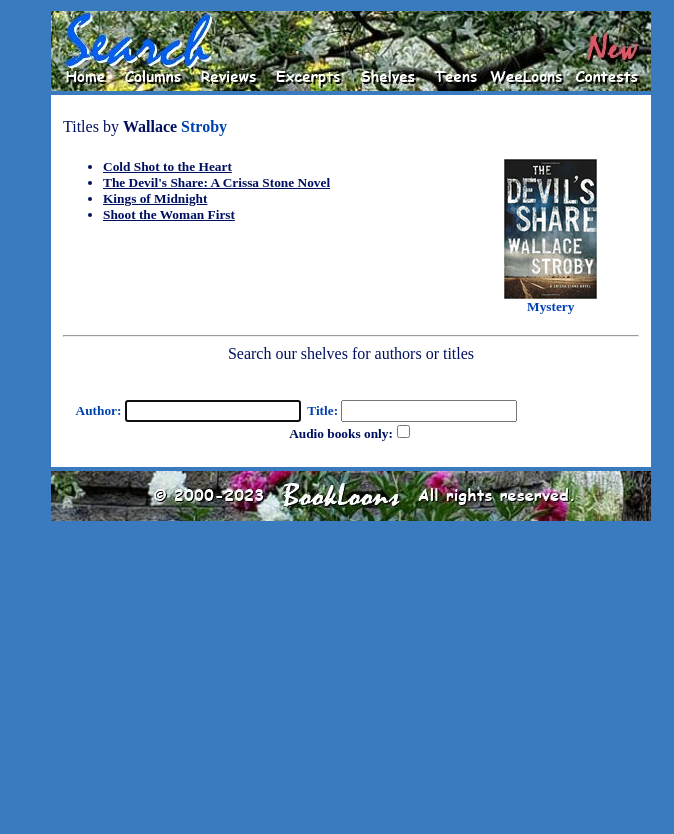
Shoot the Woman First (169, 214)
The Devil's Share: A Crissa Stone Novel (216, 182)
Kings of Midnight (155, 198)
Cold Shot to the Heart (167, 166)
